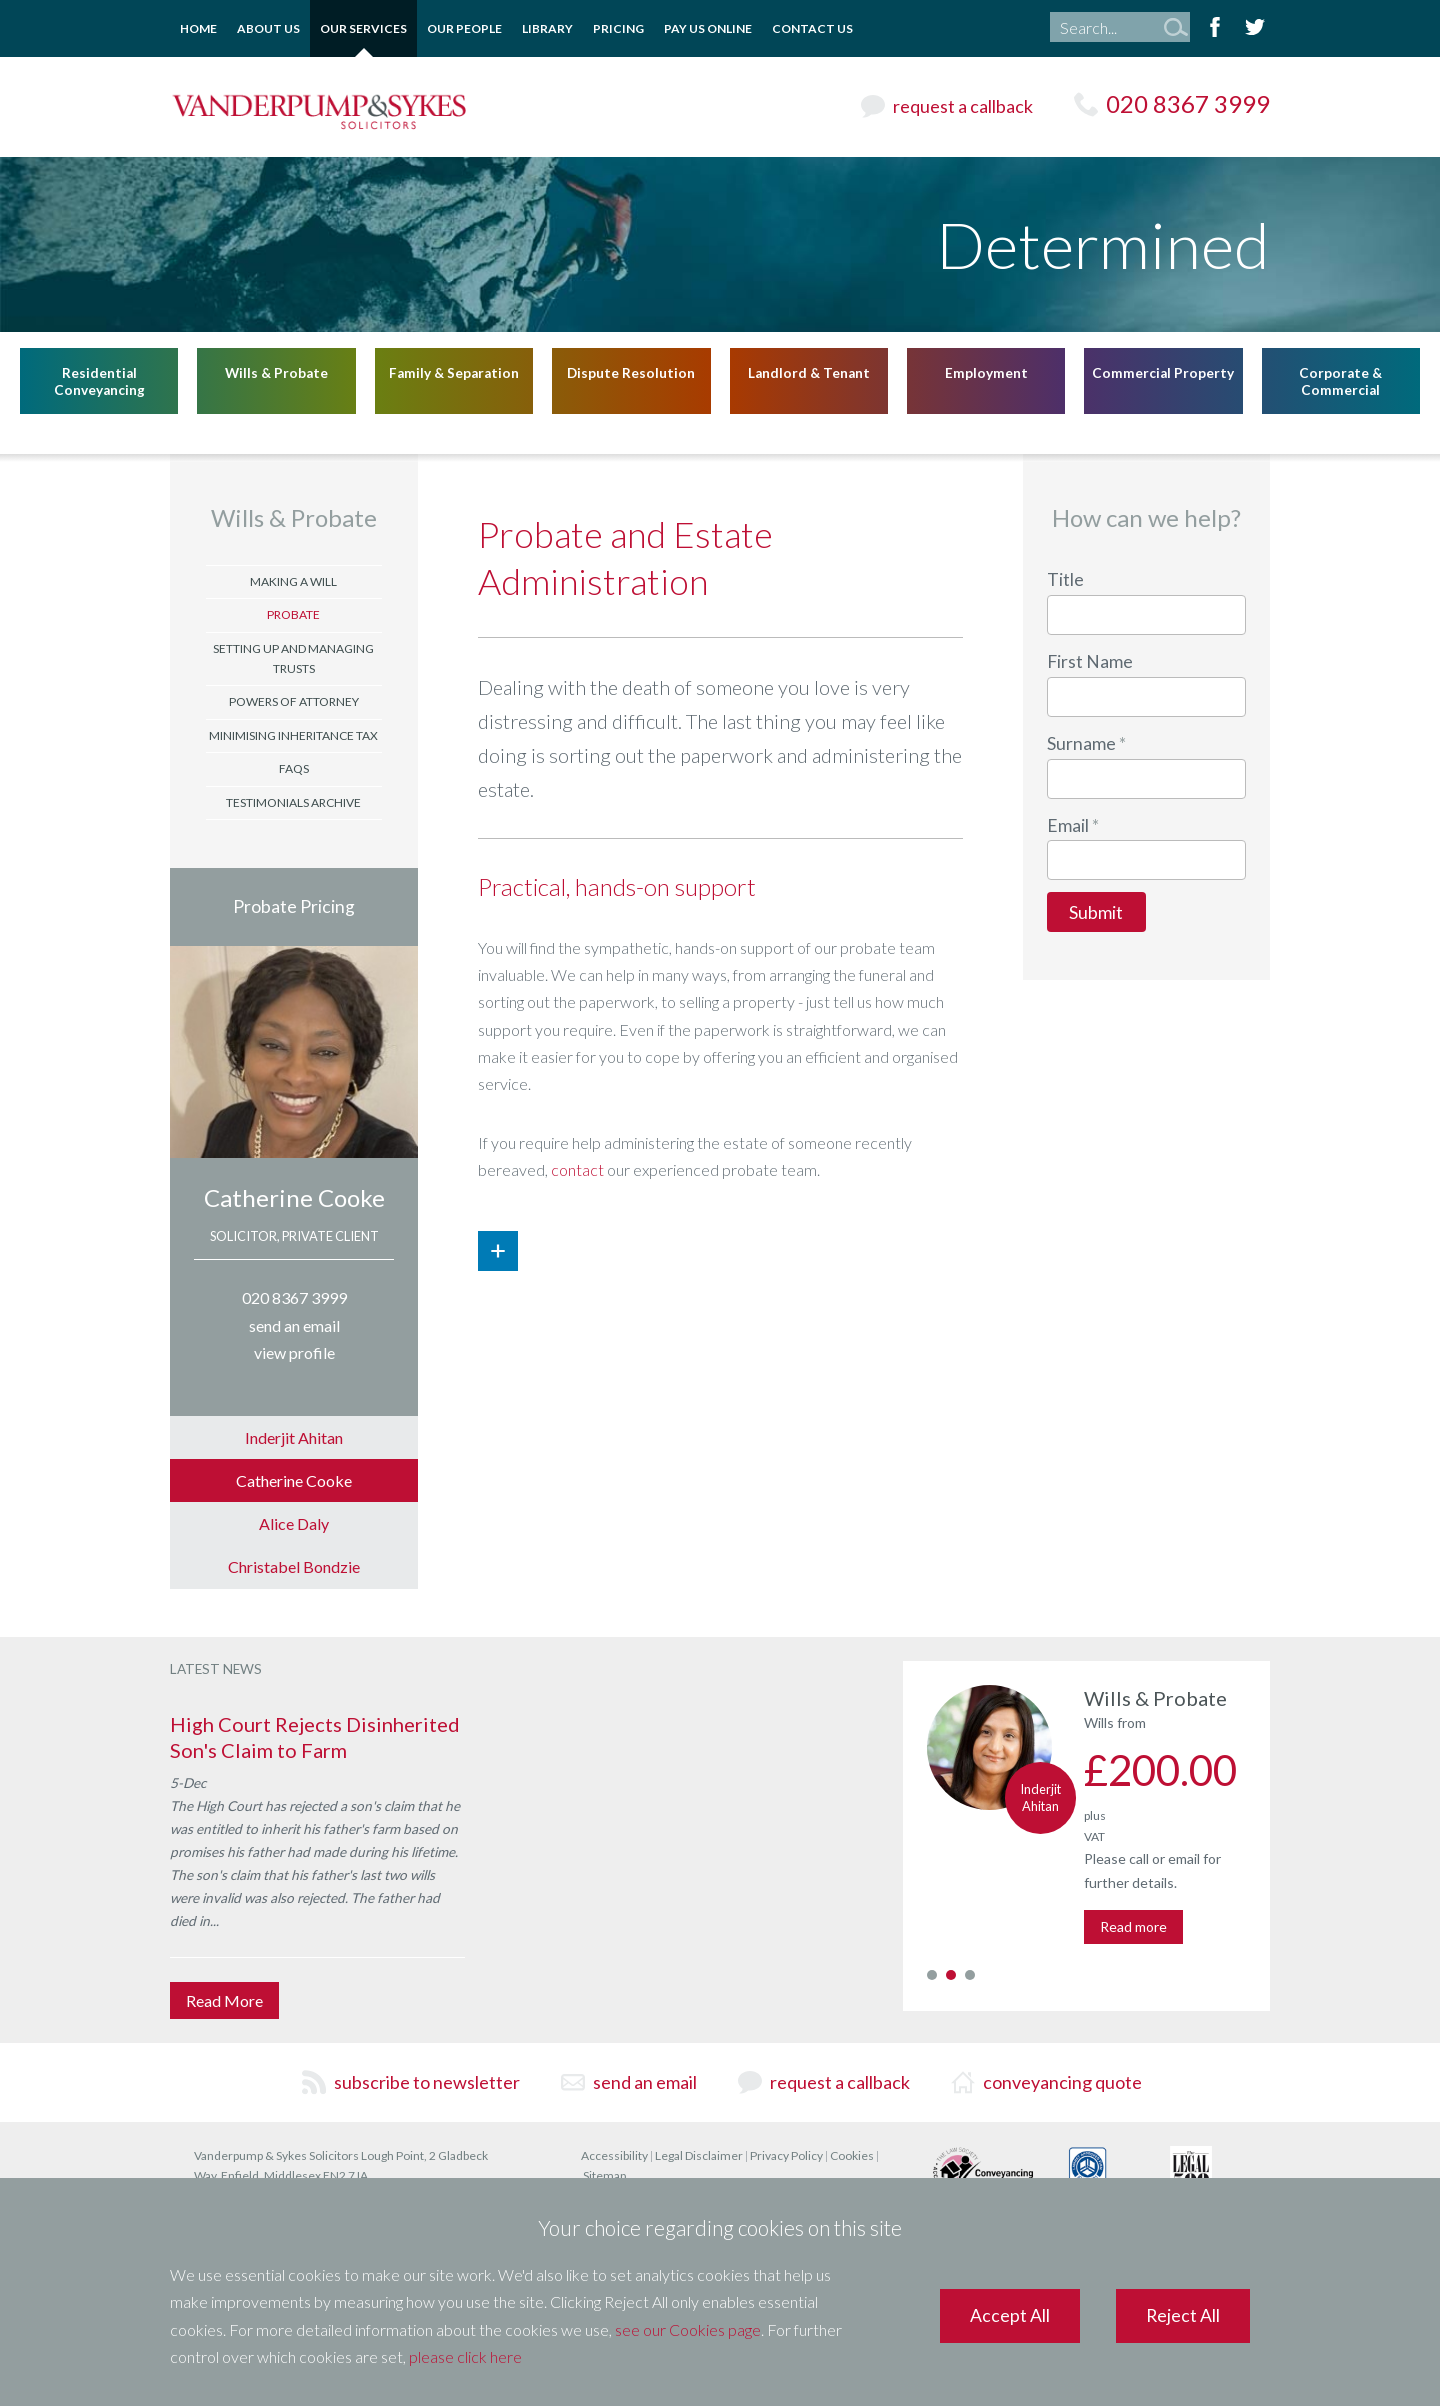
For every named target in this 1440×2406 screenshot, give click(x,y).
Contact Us (812, 28)
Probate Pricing (294, 906)
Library (547, 28)
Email (1068, 825)
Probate (293, 614)
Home (198, 28)
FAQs (294, 768)
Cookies (852, 2155)
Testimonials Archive (293, 802)
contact (577, 1169)
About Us (268, 28)
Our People (464, 28)
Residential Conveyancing (99, 380)
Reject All (1183, 2315)
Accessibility (614, 2155)
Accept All (1010, 2315)
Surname (1081, 743)
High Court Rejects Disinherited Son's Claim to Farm (315, 1737)
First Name (1090, 661)
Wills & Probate (276, 372)
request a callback (963, 106)
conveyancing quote (1062, 2082)
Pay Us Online (708, 28)
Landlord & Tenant (809, 372)
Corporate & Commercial (1340, 380)
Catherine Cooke (294, 1197)
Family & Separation (454, 372)
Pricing (618, 28)
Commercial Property (1163, 372)
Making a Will (293, 581)
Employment (986, 372)
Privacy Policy (786, 2155)
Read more (1133, 1926)
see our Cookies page (688, 2329)
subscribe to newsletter (427, 2082)
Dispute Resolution (631, 372)
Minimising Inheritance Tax (293, 735)
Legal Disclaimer (699, 2155)
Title (1065, 579)
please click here (465, 2356)
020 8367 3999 (1188, 103)
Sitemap (604, 2175)
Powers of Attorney (294, 701)
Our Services (363, 28)
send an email (645, 2082)
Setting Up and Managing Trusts (293, 658)
